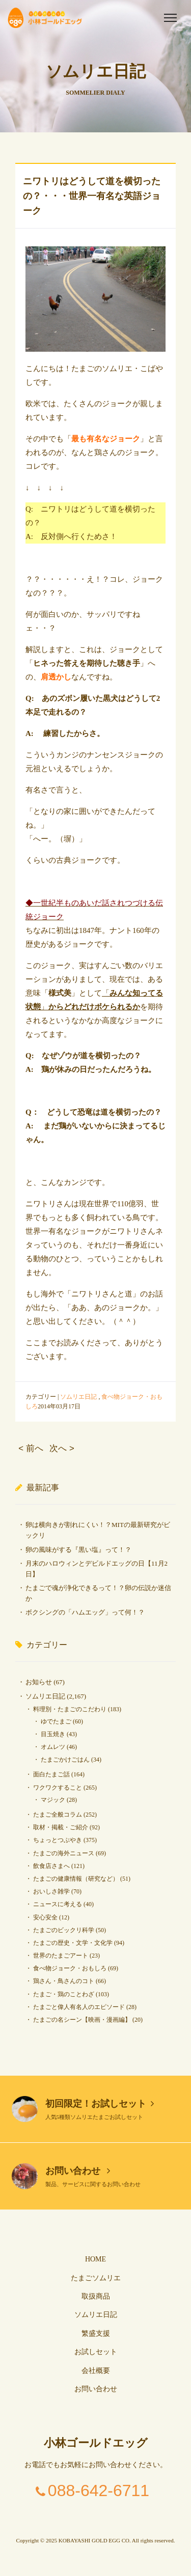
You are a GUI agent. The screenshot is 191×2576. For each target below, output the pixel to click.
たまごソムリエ (96, 2278)
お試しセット (95, 2352)
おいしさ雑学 (51, 1891)
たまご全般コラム (57, 1814)
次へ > (61, 1448)
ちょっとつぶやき (57, 1840)
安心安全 (45, 1917)
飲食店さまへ (51, 1866)
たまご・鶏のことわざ (63, 1994)
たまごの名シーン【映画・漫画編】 (82, 2019)
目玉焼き (53, 1734)
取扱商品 (95, 2296)
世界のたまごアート (60, 1955)
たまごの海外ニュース (63, 1853)
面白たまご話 (51, 1774)
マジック (53, 1799)
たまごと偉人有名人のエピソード (79, 2007)
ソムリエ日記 (78, 1396)
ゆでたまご (56, 1721)
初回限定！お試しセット (99, 2104)
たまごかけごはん (65, 1759)
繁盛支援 (95, 2333)
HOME (95, 2259)
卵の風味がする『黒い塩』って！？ (78, 1549)
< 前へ (30, 1448)
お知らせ (38, 1682)
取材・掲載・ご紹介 (60, 1827)
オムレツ (53, 1746)
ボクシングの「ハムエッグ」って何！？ (85, 1612)
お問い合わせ (78, 2171)
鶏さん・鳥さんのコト (63, 1981)
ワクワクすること (57, 1787)
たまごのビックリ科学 (63, 1930)
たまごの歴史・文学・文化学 (73, 1942)
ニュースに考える (57, 1904)
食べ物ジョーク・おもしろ (69, 1968)
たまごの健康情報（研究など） (76, 1878)
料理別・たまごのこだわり (69, 1709)
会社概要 (95, 2370)
